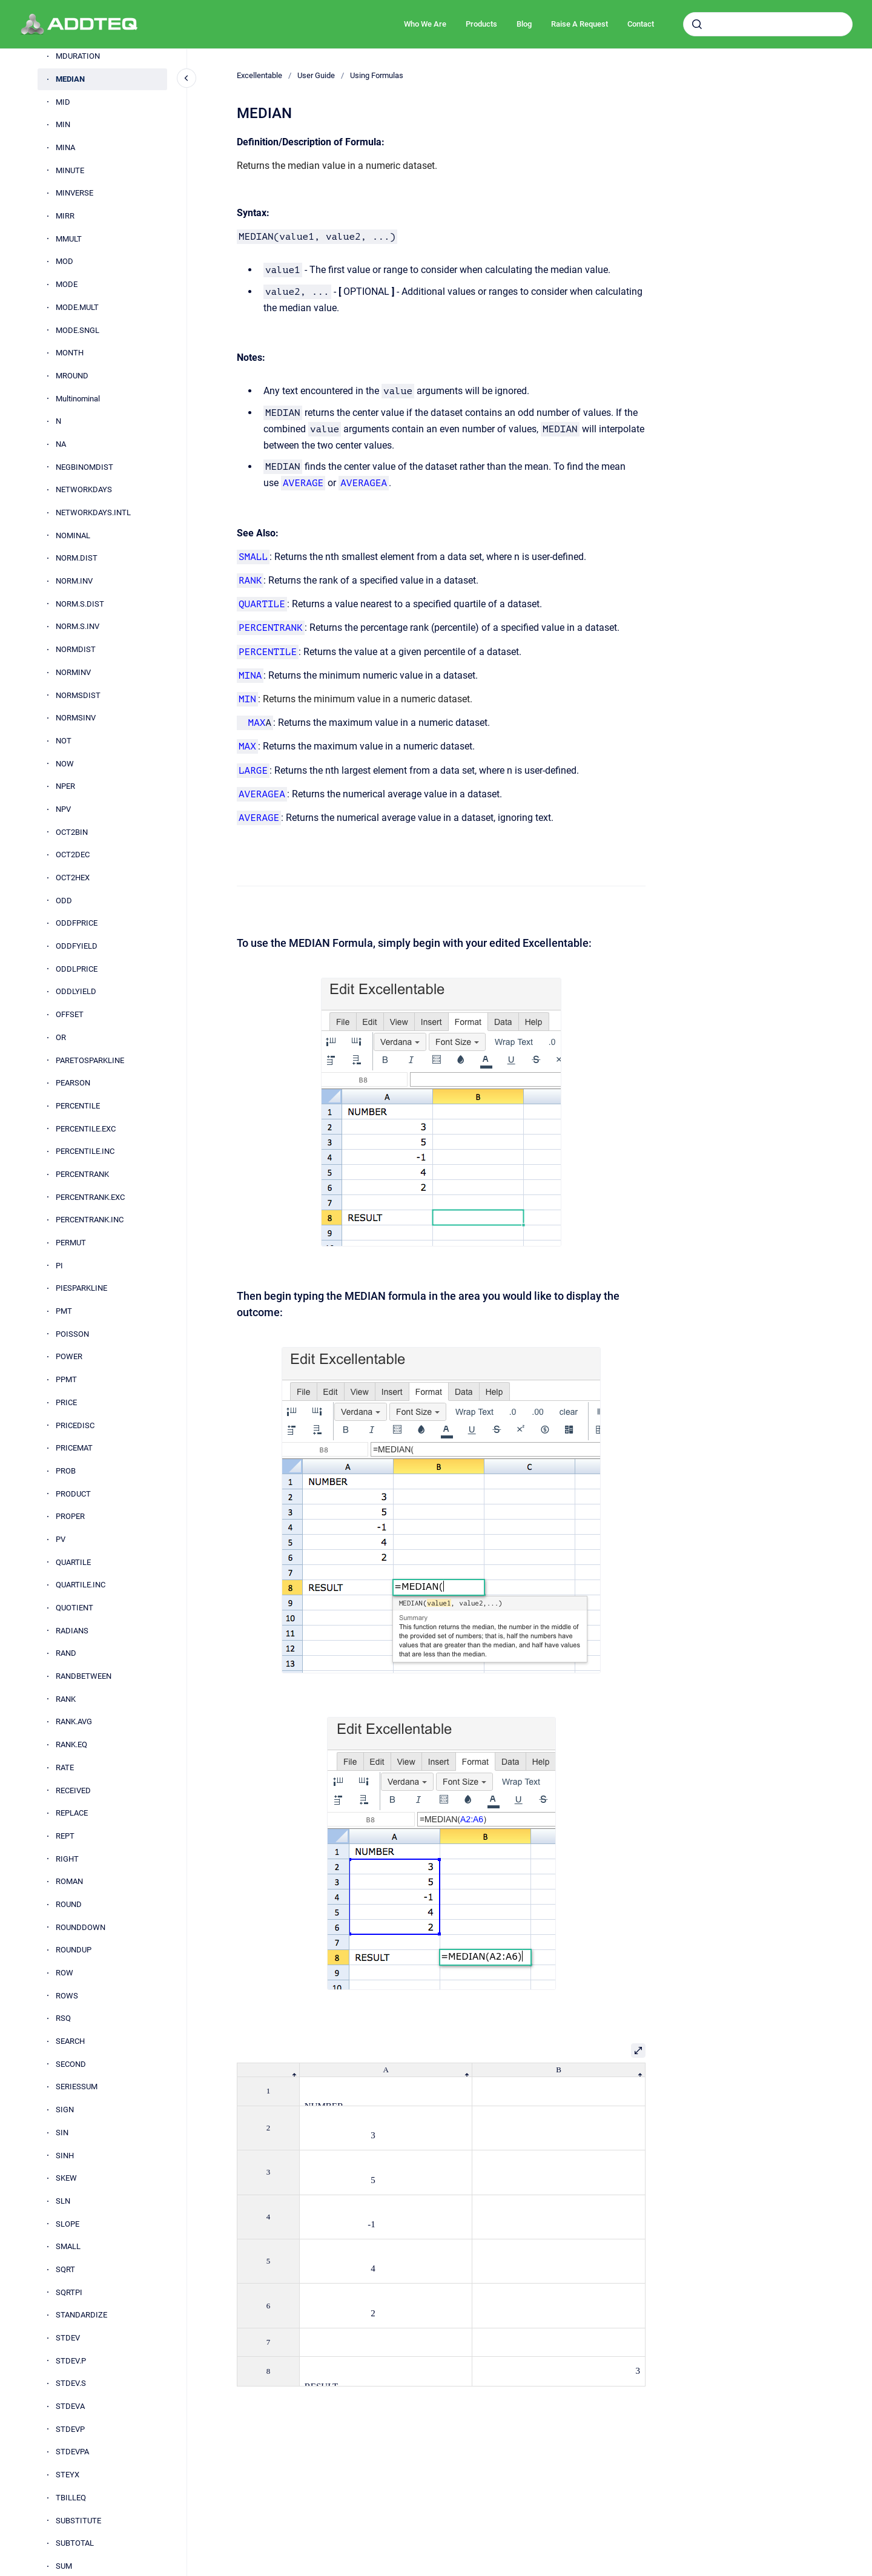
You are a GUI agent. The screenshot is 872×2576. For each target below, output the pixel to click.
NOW (65, 763)
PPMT (66, 1379)
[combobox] (768, 24)
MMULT (69, 238)
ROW (64, 1972)
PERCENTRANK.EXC (90, 1197)
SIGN (65, 2109)
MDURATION (78, 56)
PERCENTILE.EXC (86, 1128)
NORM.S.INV (77, 626)
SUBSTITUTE (78, 2520)
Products (481, 23)
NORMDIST (76, 649)
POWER (69, 1356)
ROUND (69, 1904)
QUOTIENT (74, 1607)
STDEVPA (72, 2451)
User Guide (316, 75)
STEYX (67, 2474)
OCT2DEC (73, 854)
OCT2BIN (72, 832)
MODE (67, 284)
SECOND (71, 2064)
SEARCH (70, 2041)
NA (61, 444)
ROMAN (69, 1881)
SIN (62, 2132)
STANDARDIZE (81, 2314)
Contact (640, 23)
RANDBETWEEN (83, 1676)
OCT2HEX (73, 877)
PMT (64, 1311)
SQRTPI (69, 2292)
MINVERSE (74, 192)
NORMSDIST (78, 695)
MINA (65, 147)
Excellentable (259, 75)
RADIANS (72, 1630)
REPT (65, 1835)
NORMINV (73, 672)
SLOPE (67, 2223)
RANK (66, 1699)
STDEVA (70, 2406)
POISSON (72, 1334)
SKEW (66, 2177)
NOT (63, 740)
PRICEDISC (75, 1425)
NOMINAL (73, 535)
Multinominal (78, 398)
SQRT (65, 2269)
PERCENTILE (78, 1105)
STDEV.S (71, 2383)
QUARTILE (73, 1562)
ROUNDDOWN (80, 1927)
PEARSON (73, 1082)
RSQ (63, 2018)
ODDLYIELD (76, 991)
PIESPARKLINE (81, 1288)
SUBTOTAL (75, 2543)
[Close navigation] (186, 78)
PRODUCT (73, 1493)
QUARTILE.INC (80, 1584)
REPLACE (72, 1812)
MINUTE (70, 170)
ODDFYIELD (76, 945)
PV (60, 1539)
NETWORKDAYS (84, 489)
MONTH (70, 352)
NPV (63, 809)
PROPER (70, 1516)
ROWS (67, 1995)
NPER (65, 786)
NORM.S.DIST (80, 603)
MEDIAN (70, 79)
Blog (524, 23)
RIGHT (67, 1858)
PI (59, 1265)
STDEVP (70, 2429)
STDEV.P (71, 2360)
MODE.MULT (77, 307)
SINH (65, 2155)
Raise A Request (579, 23)
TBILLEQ (71, 2497)
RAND (66, 1653)
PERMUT (71, 1242)
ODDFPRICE (76, 922)
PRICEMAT (74, 1447)
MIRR (65, 215)
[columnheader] (268, 2070)
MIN (63, 124)
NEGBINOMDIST (84, 467)
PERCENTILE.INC (85, 1151)
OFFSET (70, 1014)
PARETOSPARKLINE (90, 1060)
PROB (66, 1470)
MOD (64, 261)
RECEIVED (73, 1790)
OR (61, 1037)
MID (63, 102)
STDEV (68, 2337)
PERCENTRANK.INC (90, 1219)
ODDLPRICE (76, 968)
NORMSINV (76, 717)
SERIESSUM (76, 2086)
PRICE (66, 1402)
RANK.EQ (71, 1744)
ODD (64, 900)
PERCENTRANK (82, 1174)
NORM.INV (74, 580)
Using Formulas (376, 75)
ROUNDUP (73, 1949)
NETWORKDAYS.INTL (93, 512)
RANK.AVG (74, 1721)
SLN (63, 2200)
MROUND (72, 375)
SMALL (68, 2246)
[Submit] (697, 24)
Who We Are (425, 23)
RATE (65, 1767)
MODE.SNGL (77, 330)
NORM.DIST (76, 557)
